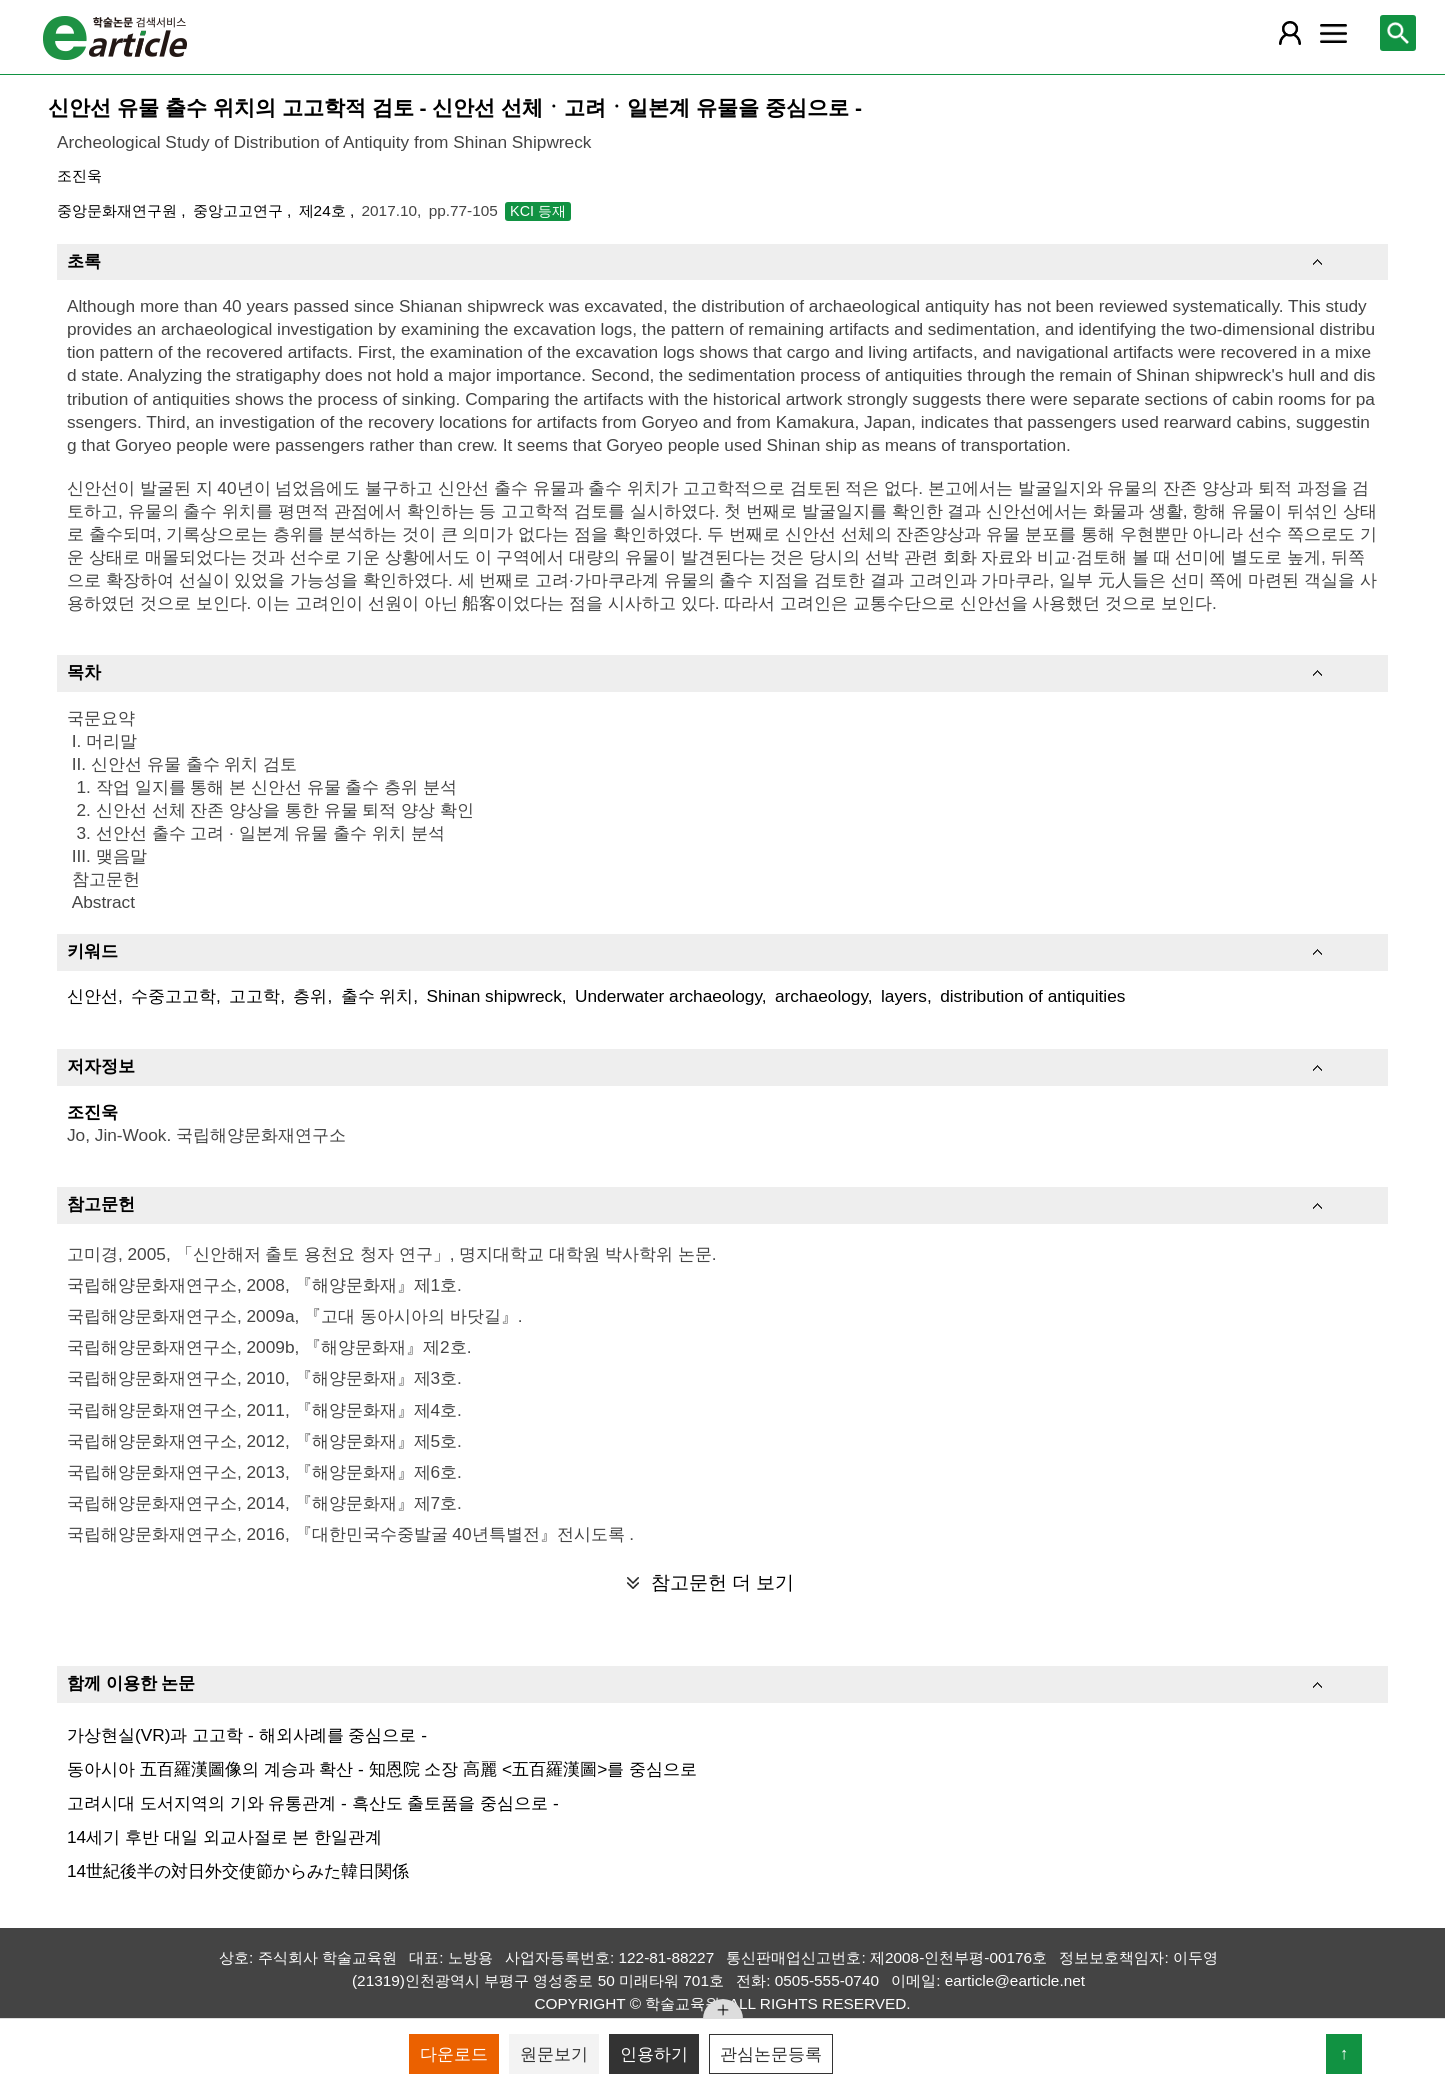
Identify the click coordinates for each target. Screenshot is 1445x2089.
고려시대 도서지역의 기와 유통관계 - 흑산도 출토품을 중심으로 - (313, 1803)
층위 (310, 996)
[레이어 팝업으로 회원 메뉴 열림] (1290, 33)
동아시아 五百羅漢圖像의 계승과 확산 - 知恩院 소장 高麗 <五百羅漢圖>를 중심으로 (382, 1769)
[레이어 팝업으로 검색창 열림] (1398, 33)
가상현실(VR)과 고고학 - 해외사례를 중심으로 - (247, 1735)
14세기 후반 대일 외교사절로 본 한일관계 (224, 1837)
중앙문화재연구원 (119, 210)
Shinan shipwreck (494, 996)
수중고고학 (173, 996)
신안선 (92, 996)
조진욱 (79, 175)
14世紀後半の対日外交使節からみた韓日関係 (238, 1871)
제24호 (324, 210)
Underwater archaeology (668, 996)
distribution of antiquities (1032, 996)
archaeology (821, 996)
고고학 (254, 996)
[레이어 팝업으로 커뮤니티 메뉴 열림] (1333, 33)
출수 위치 (377, 996)
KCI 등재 (538, 211)
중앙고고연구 (240, 210)
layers (904, 996)
